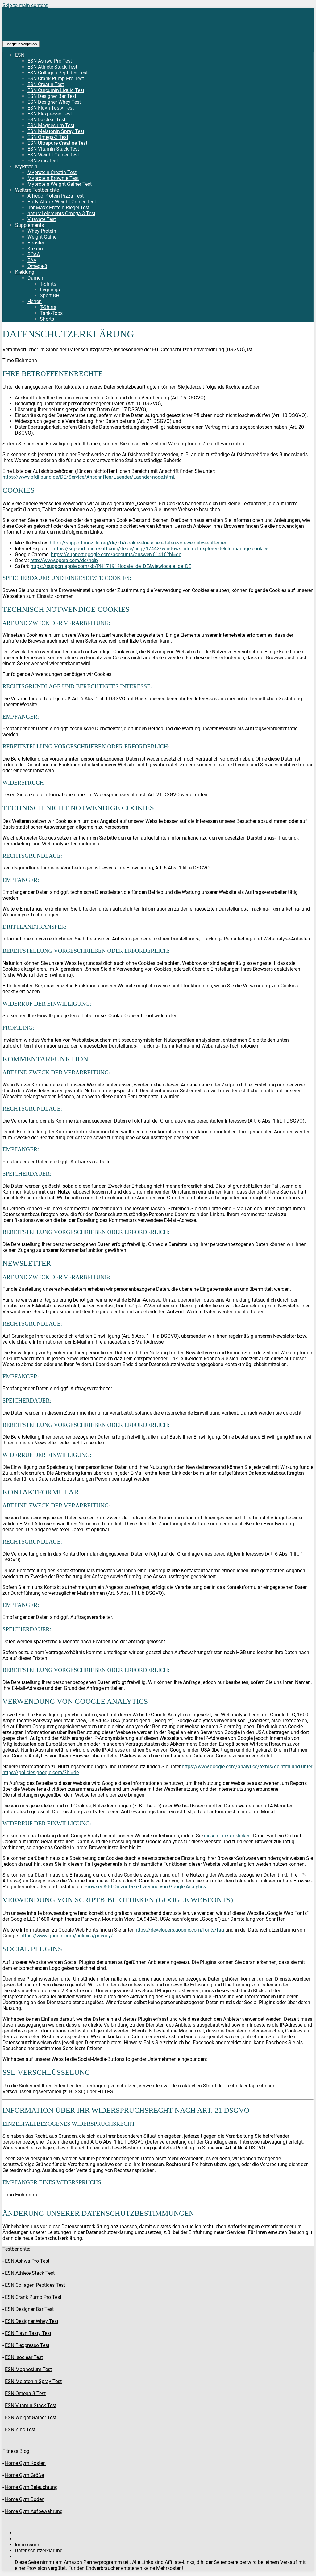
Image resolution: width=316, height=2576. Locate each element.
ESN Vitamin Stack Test (53, 149)
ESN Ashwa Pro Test (49, 61)
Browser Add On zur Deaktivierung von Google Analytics (145, 1887)
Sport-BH (49, 295)
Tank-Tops (51, 313)
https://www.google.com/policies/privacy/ (66, 1936)
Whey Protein (41, 231)
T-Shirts (48, 284)
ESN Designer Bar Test (51, 96)
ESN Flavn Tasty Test (50, 108)
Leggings (50, 290)
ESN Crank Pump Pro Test (55, 78)
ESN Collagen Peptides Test (57, 73)
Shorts (47, 319)
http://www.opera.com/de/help (64, 560)
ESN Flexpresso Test (49, 114)
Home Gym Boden (24, 2499)
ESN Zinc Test (42, 161)
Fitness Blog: (16, 2451)
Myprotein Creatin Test (52, 172)
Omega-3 (37, 266)
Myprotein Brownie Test (53, 178)
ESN (19, 55)
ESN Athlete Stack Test (52, 67)
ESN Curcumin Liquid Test (55, 90)
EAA (31, 260)
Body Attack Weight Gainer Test (61, 202)
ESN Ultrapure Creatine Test (57, 143)
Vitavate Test (41, 219)
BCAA (33, 254)
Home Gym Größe (24, 2475)
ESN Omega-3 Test (47, 137)
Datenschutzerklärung (39, 2550)
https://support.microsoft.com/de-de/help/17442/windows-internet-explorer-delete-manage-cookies (160, 549)
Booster (35, 243)
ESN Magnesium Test (50, 125)
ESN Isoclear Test (46, 120)
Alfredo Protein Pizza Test (55, 196)
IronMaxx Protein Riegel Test (58, 207)
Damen (35, 278)
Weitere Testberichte (37, 190)
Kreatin (35, 249)
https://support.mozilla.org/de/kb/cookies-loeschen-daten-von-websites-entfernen (138, 543)
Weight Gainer (42, 237)
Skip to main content (25, 5)
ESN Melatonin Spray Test (55, 131)
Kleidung (24, 272)
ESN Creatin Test (45, 84)
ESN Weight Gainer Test (53, 155)
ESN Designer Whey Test (54, 102)
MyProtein (26, 166)
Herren (34, 301)
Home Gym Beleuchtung (31, 2487)
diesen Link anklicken (227, 1836)
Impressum (27, 2545)
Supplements (29, 225)
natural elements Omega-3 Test (61, 213)
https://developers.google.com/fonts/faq (179, 1930)
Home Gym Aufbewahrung (34, 2511)
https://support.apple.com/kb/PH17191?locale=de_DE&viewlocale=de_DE (111, 566)
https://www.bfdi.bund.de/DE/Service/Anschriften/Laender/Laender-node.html (88, 477)
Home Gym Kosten (25, 2463)
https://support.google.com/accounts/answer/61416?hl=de (116, 554)
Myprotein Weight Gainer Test (59, 184)
